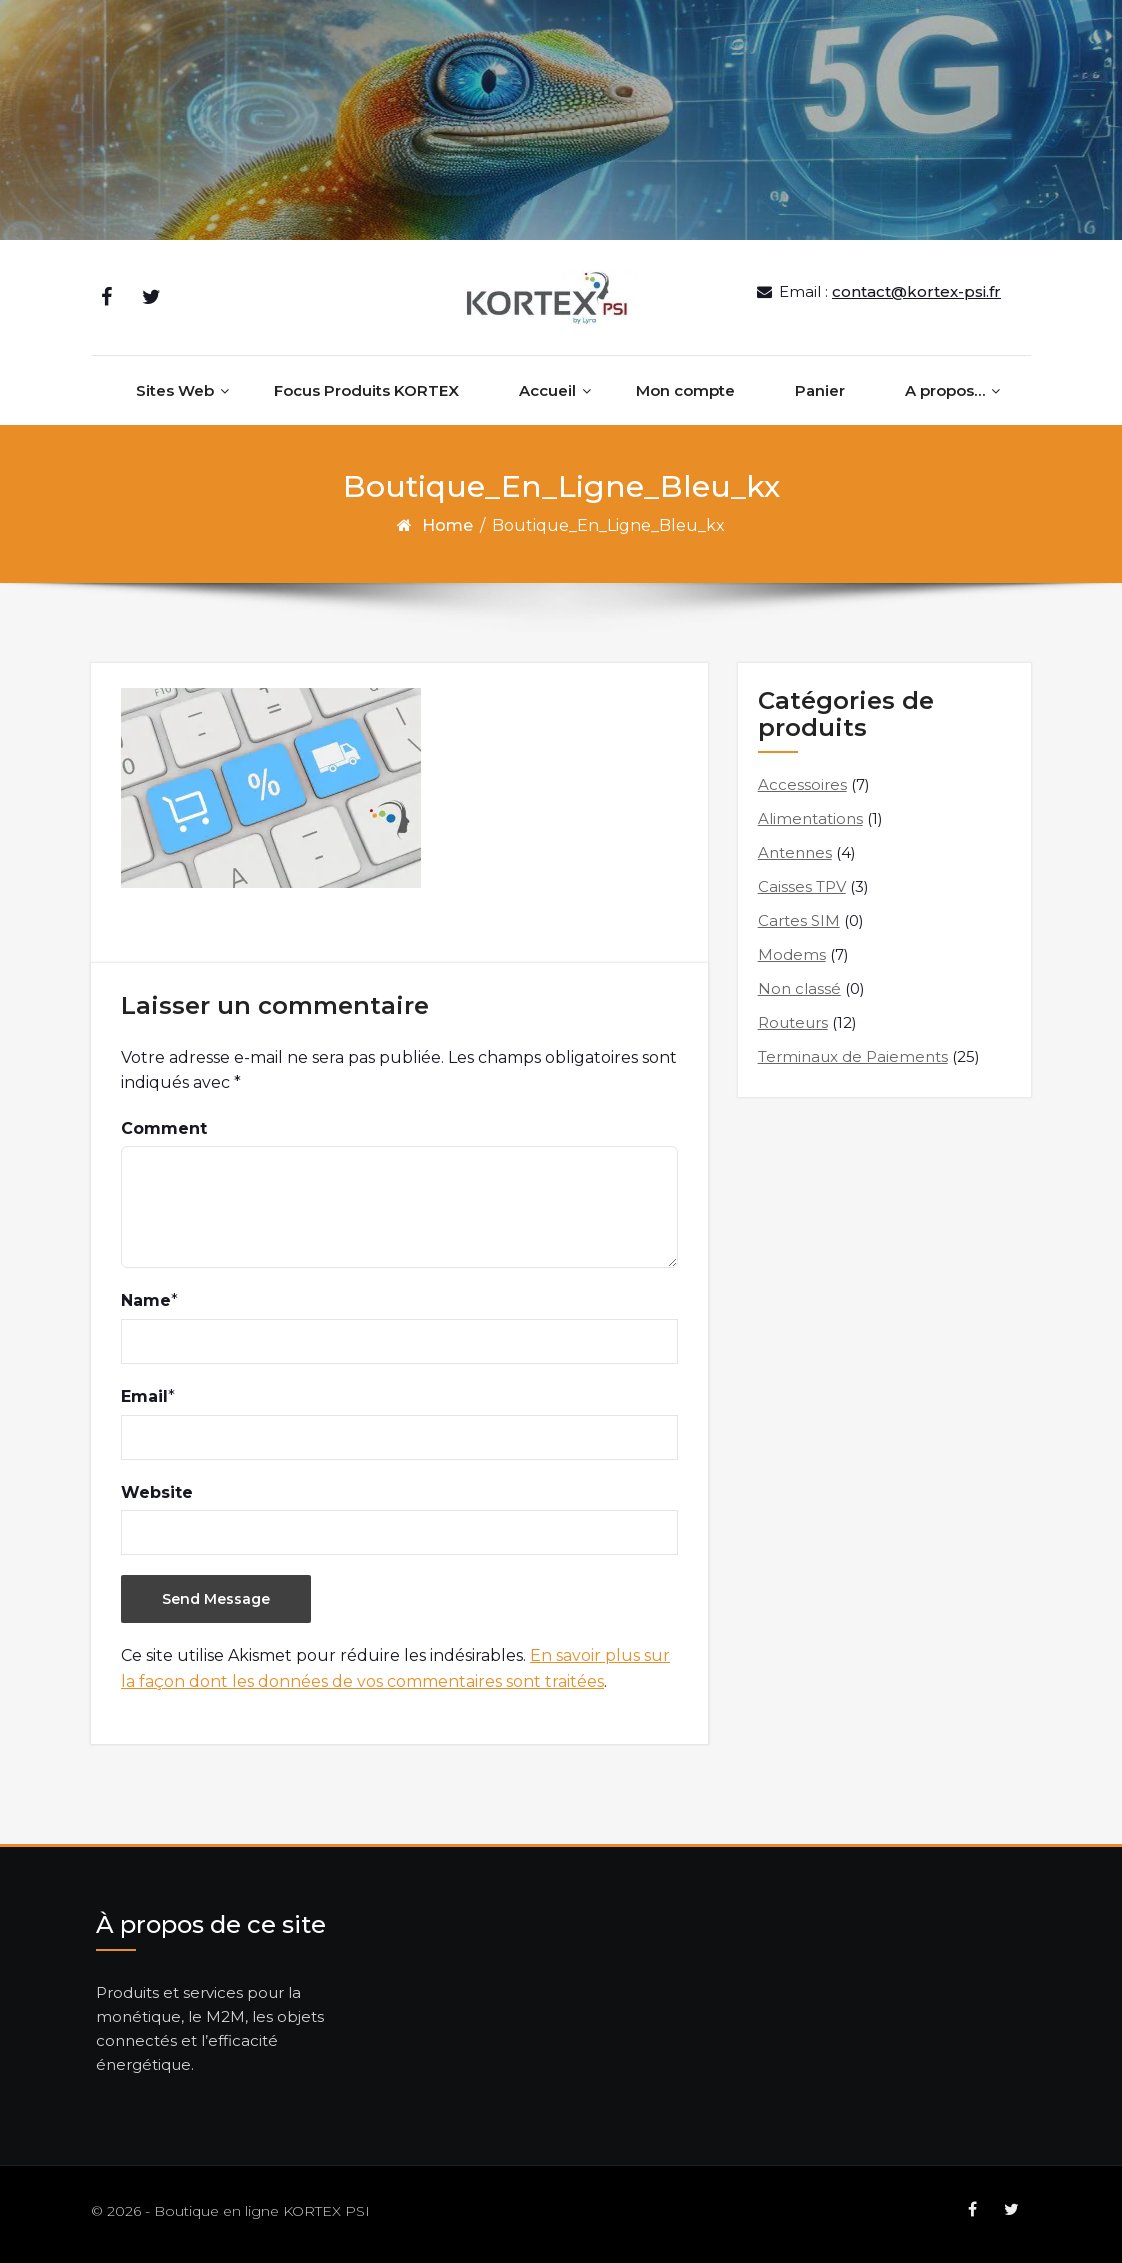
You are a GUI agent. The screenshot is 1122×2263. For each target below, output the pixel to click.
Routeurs (793, 1022)
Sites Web (175, 390)
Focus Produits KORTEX (366, 390)
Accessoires (802, 784)
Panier (820, 390)
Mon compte (685, 390)
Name (146, 1300)
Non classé (799, 988)
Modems (792, 954)
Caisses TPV (802, 886)
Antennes (795, 852)
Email (144, 1396)
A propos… (945, 390)
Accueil (547, 390)
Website (157, 1492)
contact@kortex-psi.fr (916, 291)
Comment (164, 1128)
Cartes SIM (799, 920)
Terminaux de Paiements (853, 1056)
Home (447, 525)
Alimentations (810, 818)
